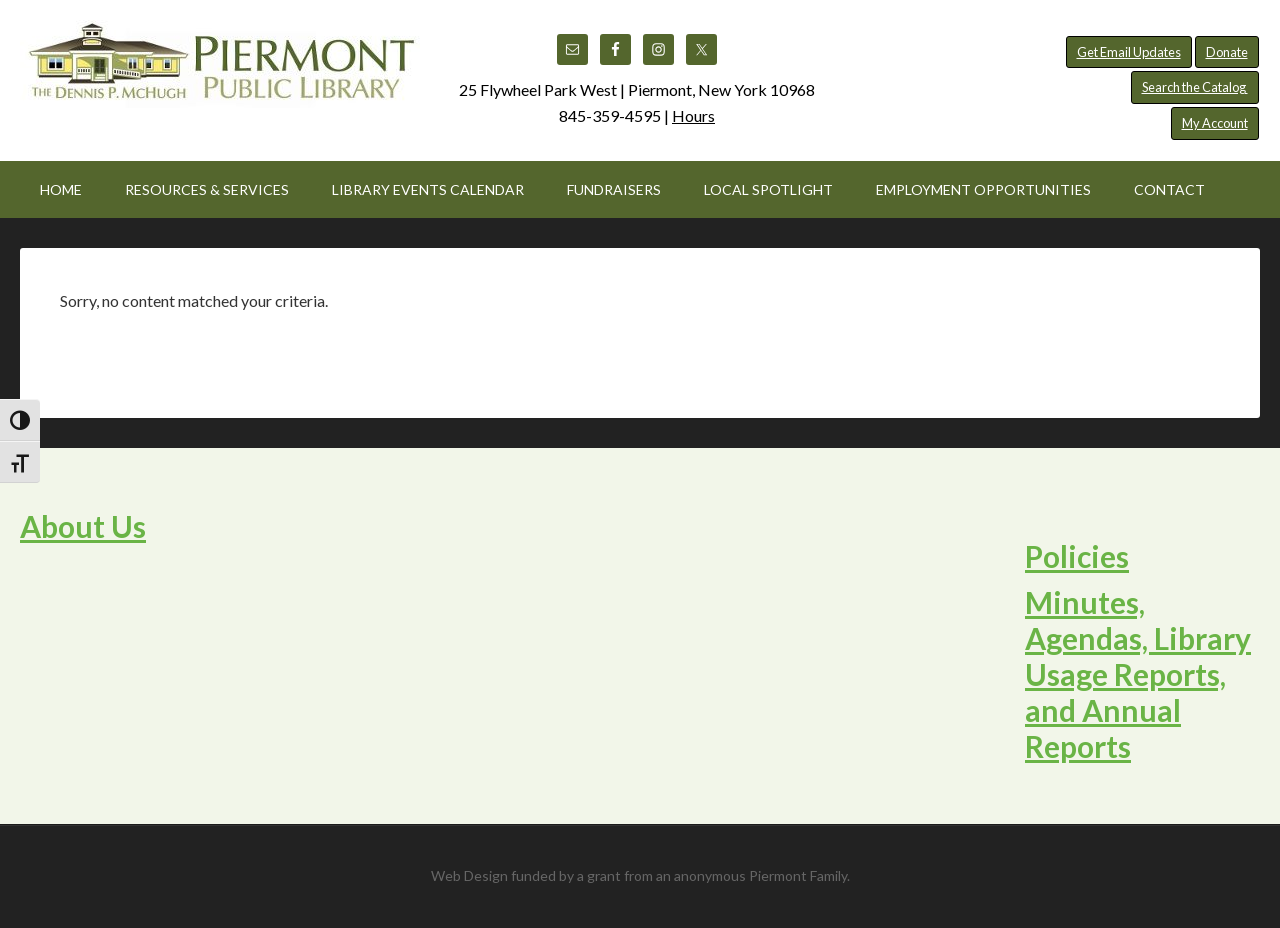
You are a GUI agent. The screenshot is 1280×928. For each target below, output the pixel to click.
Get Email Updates (1129, 52)
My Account (1215, 123)
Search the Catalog (1195, 87)
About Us (83, 526)
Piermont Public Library (220, 70)
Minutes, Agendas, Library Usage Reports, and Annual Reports (1138, 674)
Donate (1227, 52)
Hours (693, 115)
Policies (1077, 556)
